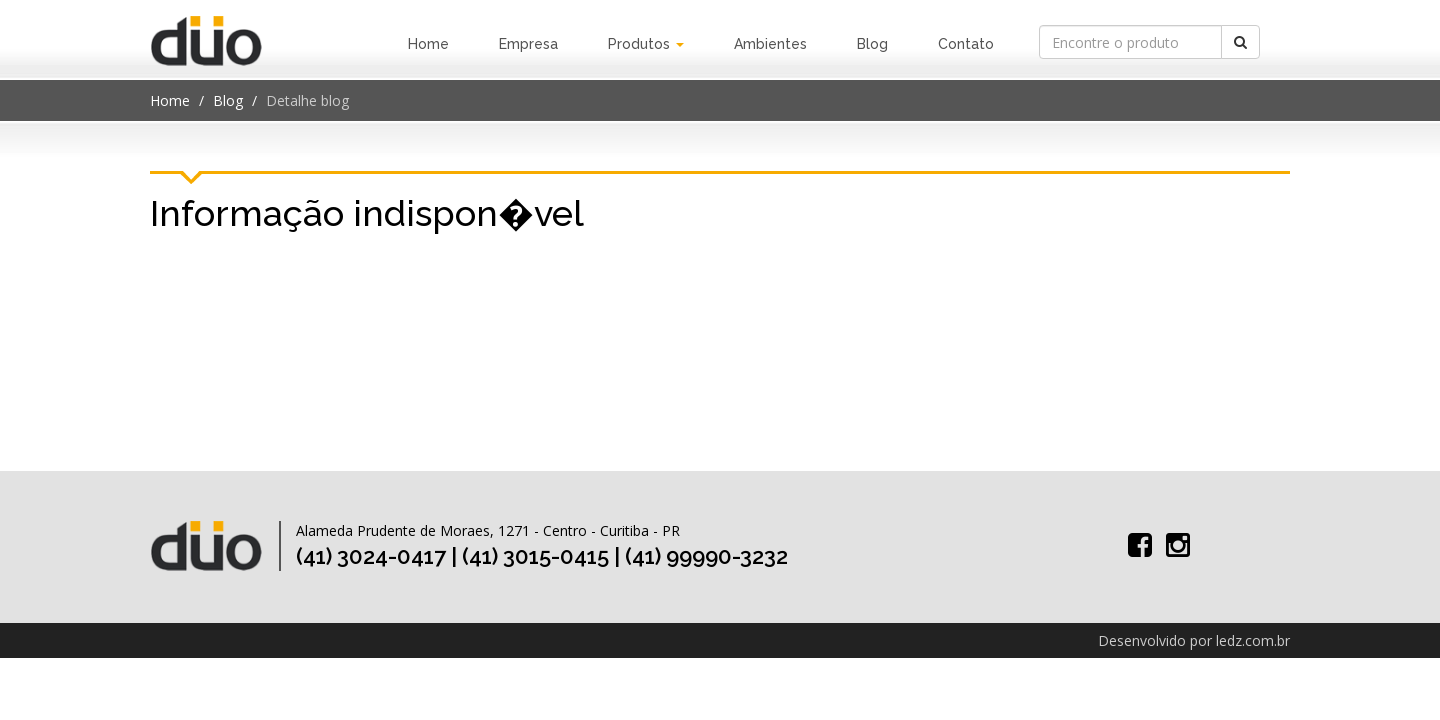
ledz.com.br (1253, 640)
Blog (872, 44)
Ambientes (770, 44)
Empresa (528, 44)
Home (428, 44)
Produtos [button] (646, 44)
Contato (966, 44)
